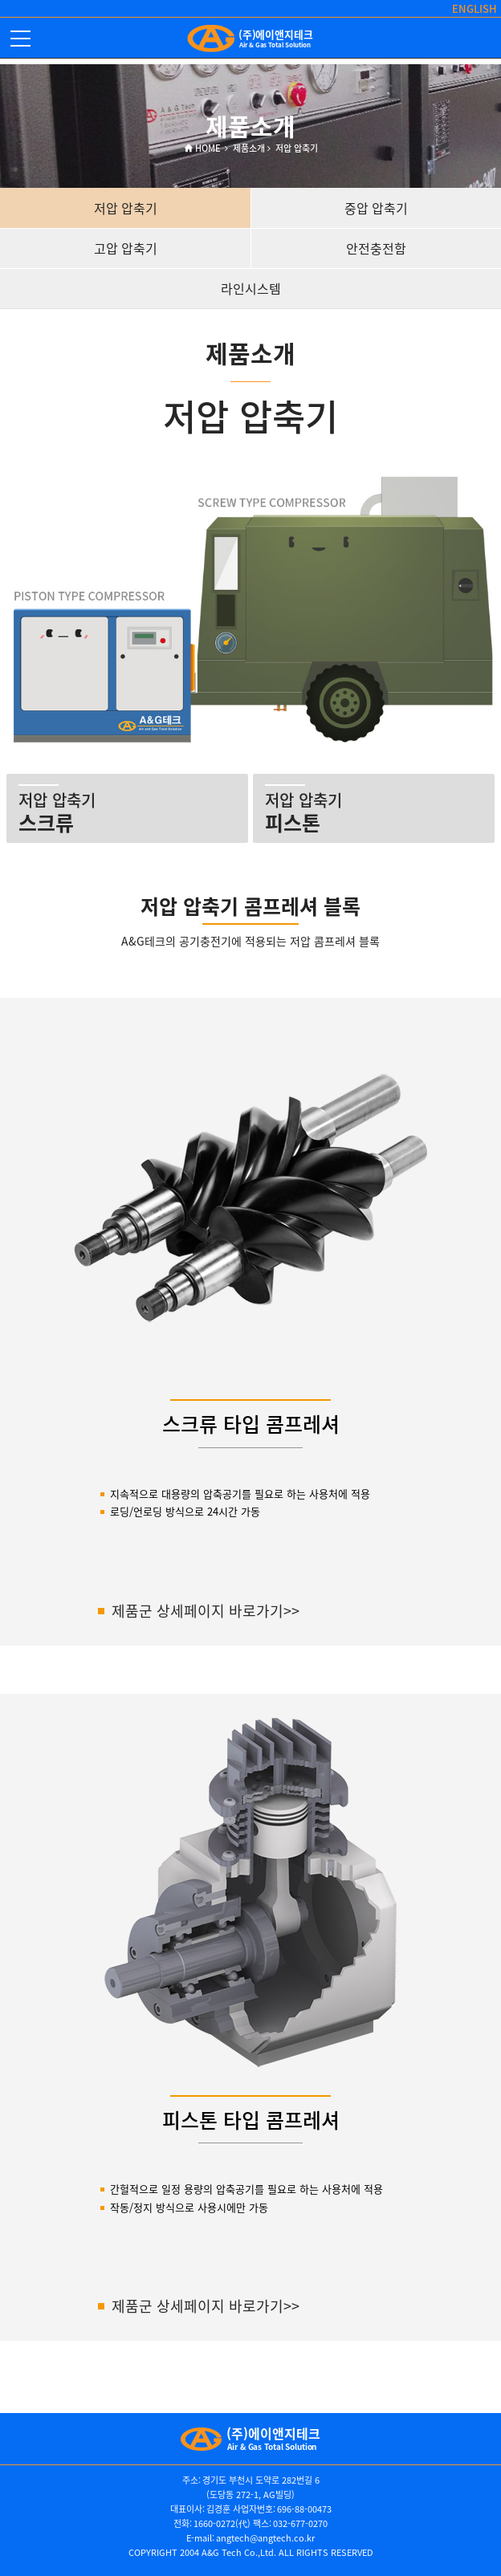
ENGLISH (474, 8)
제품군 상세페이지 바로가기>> (205, 1611)
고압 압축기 (125, 248)
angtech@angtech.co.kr (265, 2538)
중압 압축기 (376, 208)
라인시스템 (251, 288)
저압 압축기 (125, 208)
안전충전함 (376, 248)
